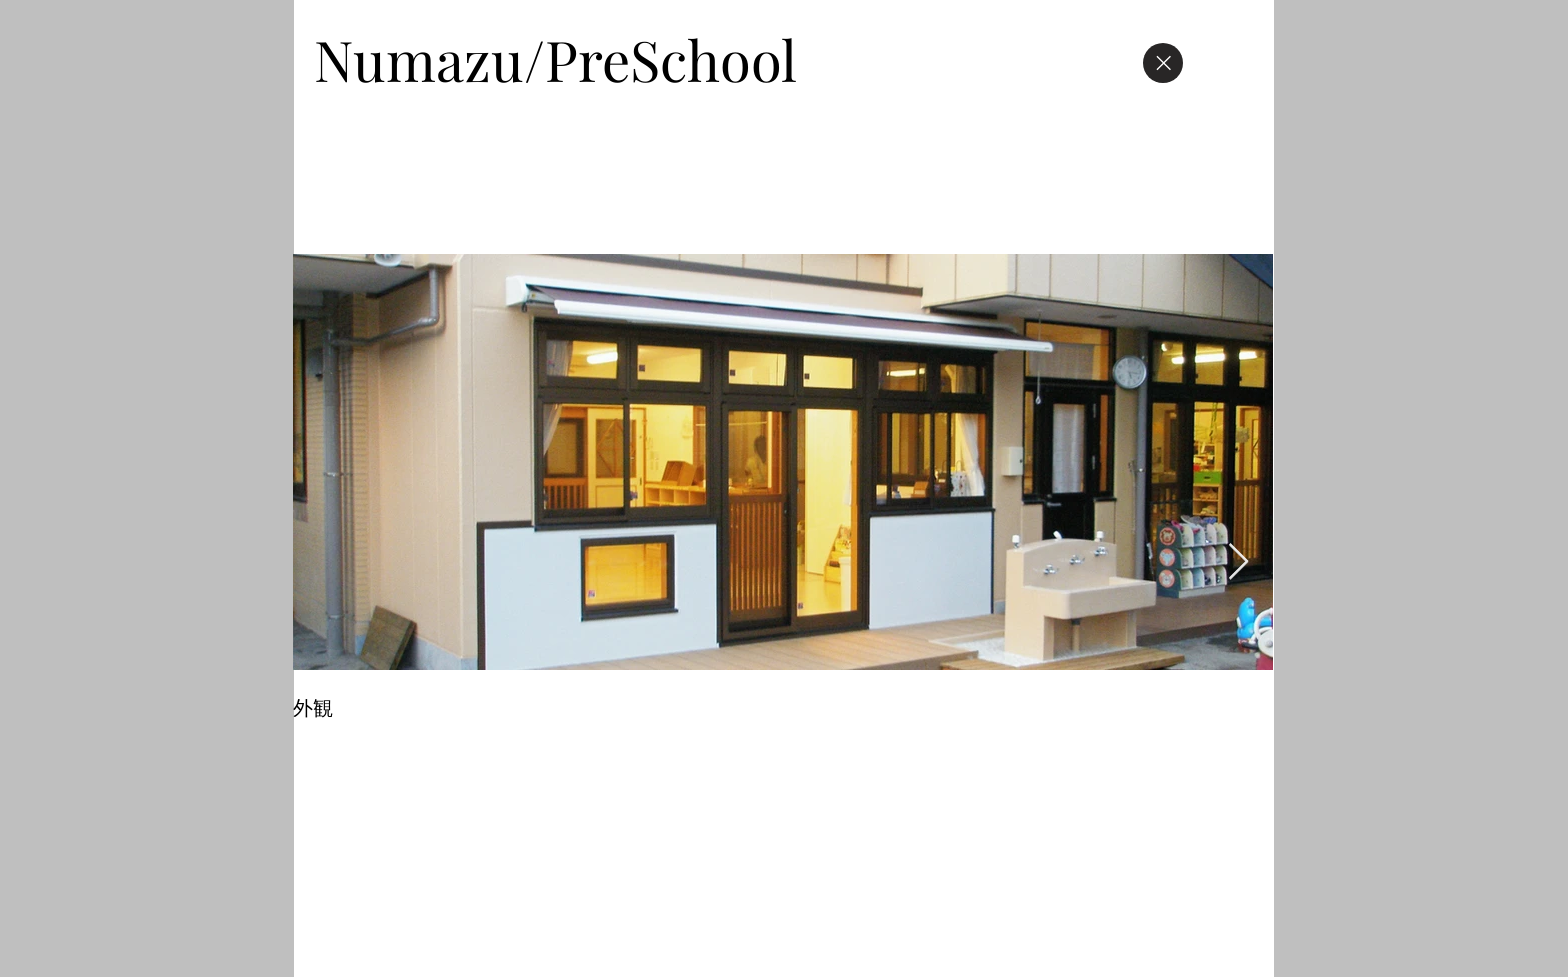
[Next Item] (1238, 562)
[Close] (1163, 63)
